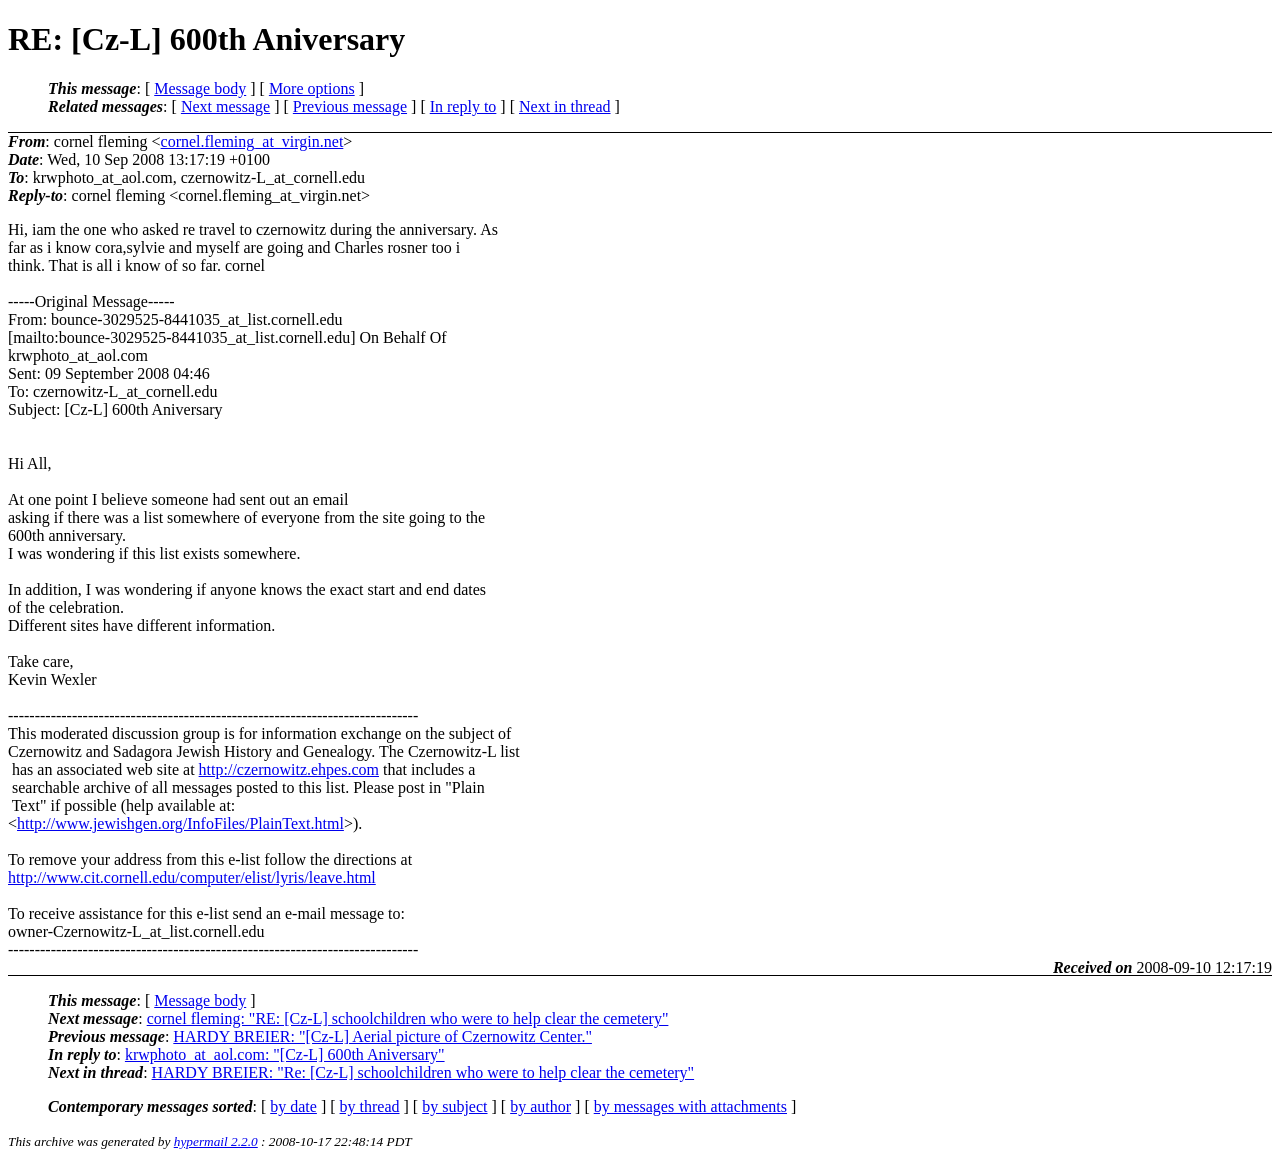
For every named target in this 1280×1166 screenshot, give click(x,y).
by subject (454, 1106)
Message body (200, 88)
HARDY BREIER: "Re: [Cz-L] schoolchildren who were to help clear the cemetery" (423, 1072)
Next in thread (565, 106)
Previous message (350, 106)
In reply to (463, 106)
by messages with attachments (690, 1106)
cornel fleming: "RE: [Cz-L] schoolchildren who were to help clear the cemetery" (408, 1018)
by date (293, 1106)
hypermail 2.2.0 (216, 1141)
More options (312, 88)
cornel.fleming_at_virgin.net (252, 141)
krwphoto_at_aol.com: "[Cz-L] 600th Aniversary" (285, 1054)
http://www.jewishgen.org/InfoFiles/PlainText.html (180, 823)
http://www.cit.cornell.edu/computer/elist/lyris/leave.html (192, 877)
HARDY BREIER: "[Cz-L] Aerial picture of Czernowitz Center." (382, 1036)
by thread (370, 1106)
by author (540, 1106)
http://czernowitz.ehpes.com (289, 769)
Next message (225, 106)
